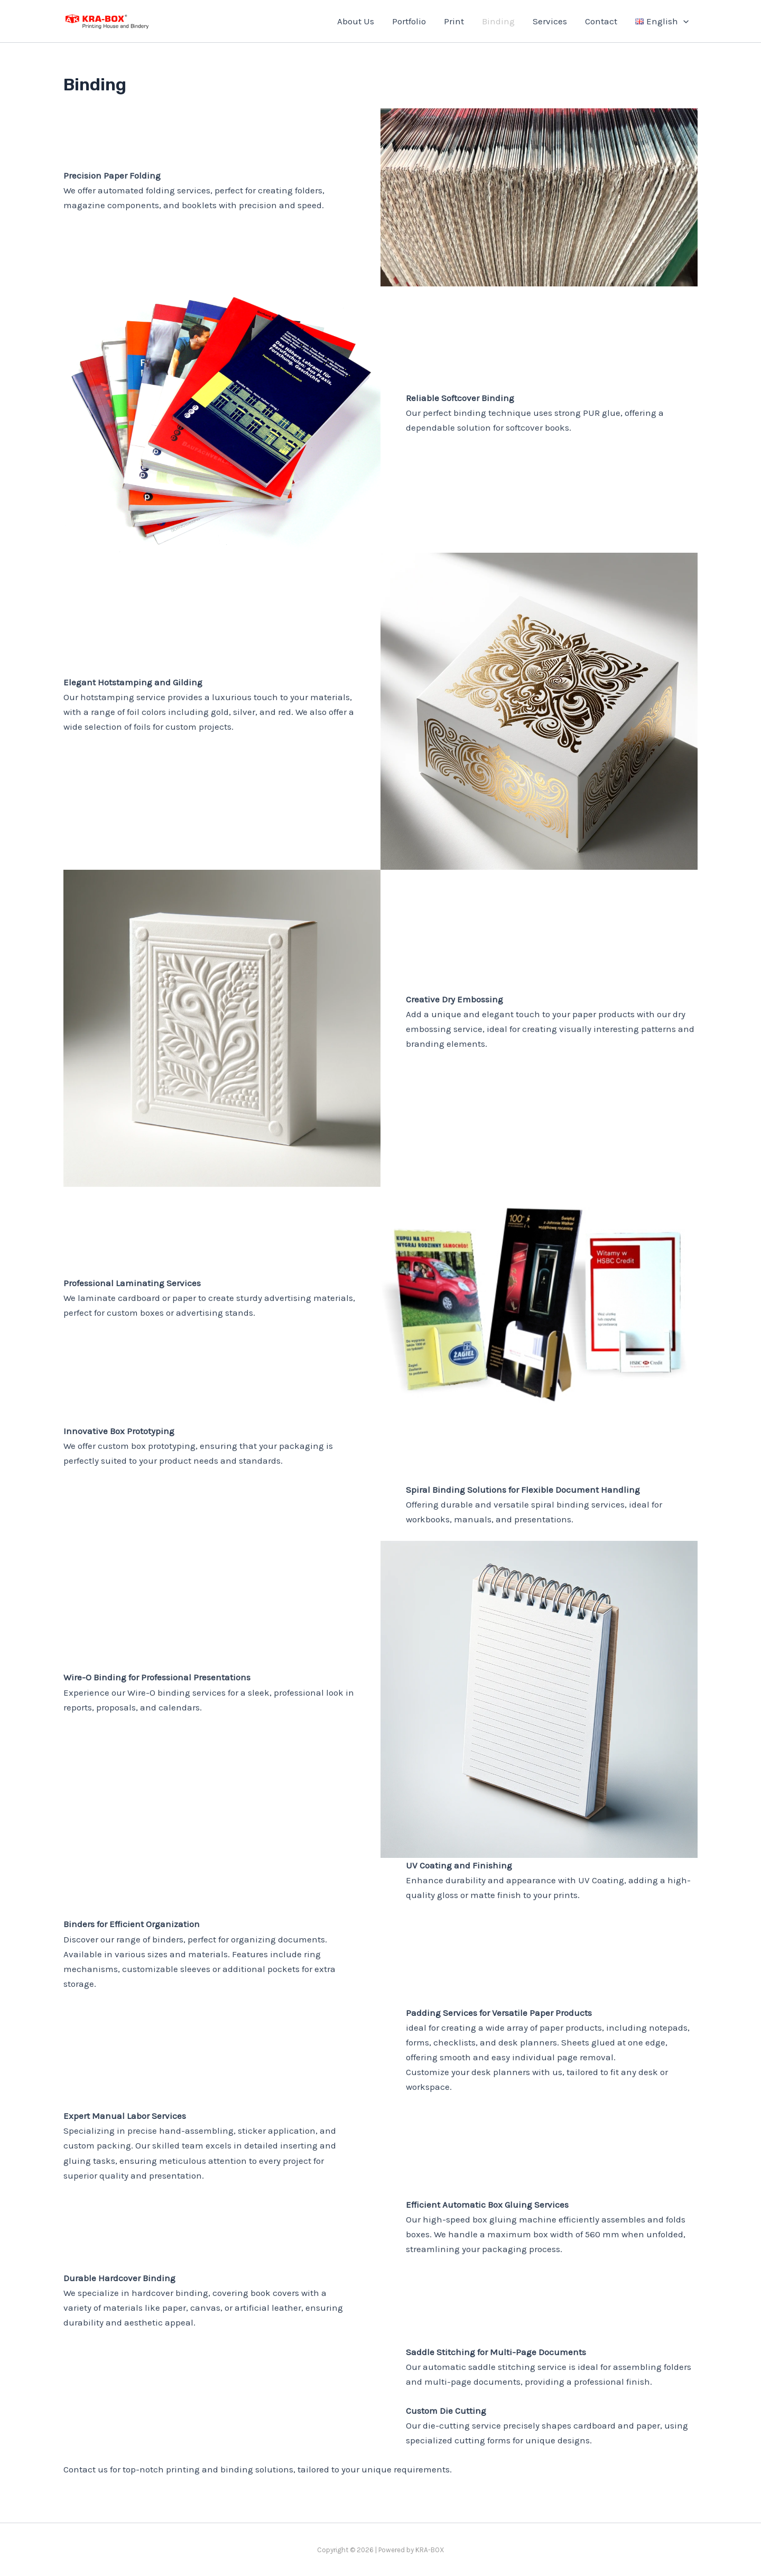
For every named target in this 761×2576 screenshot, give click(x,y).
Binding (498, 21)
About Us (355, 21)
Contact (601, 21)
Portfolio (409, 21)
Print (454, 21)
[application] (683, 21)
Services (550, 21)
